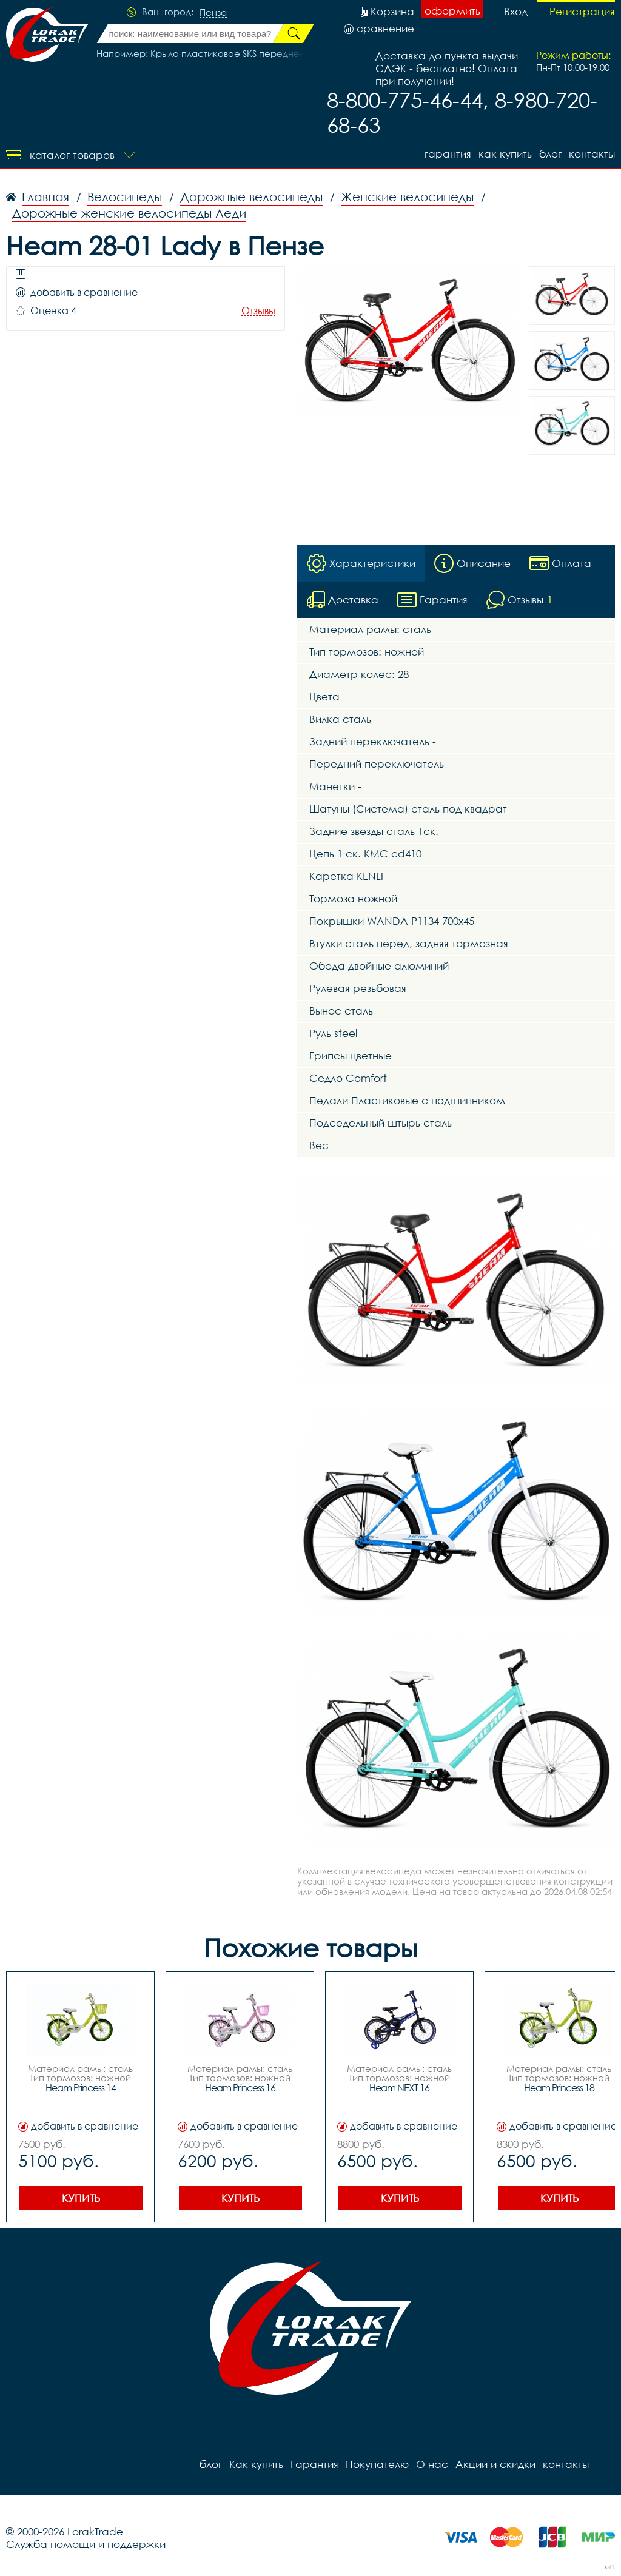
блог (550, 153)
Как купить (505, 153)
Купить (81, 2198)
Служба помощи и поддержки (86, 2544)
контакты (592, 153)
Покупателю (377, 2464)
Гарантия (448, 153)
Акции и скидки (495, 2464)
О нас (432, 2464)
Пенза (213, 13)
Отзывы (258, 311)
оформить (452, 10)
